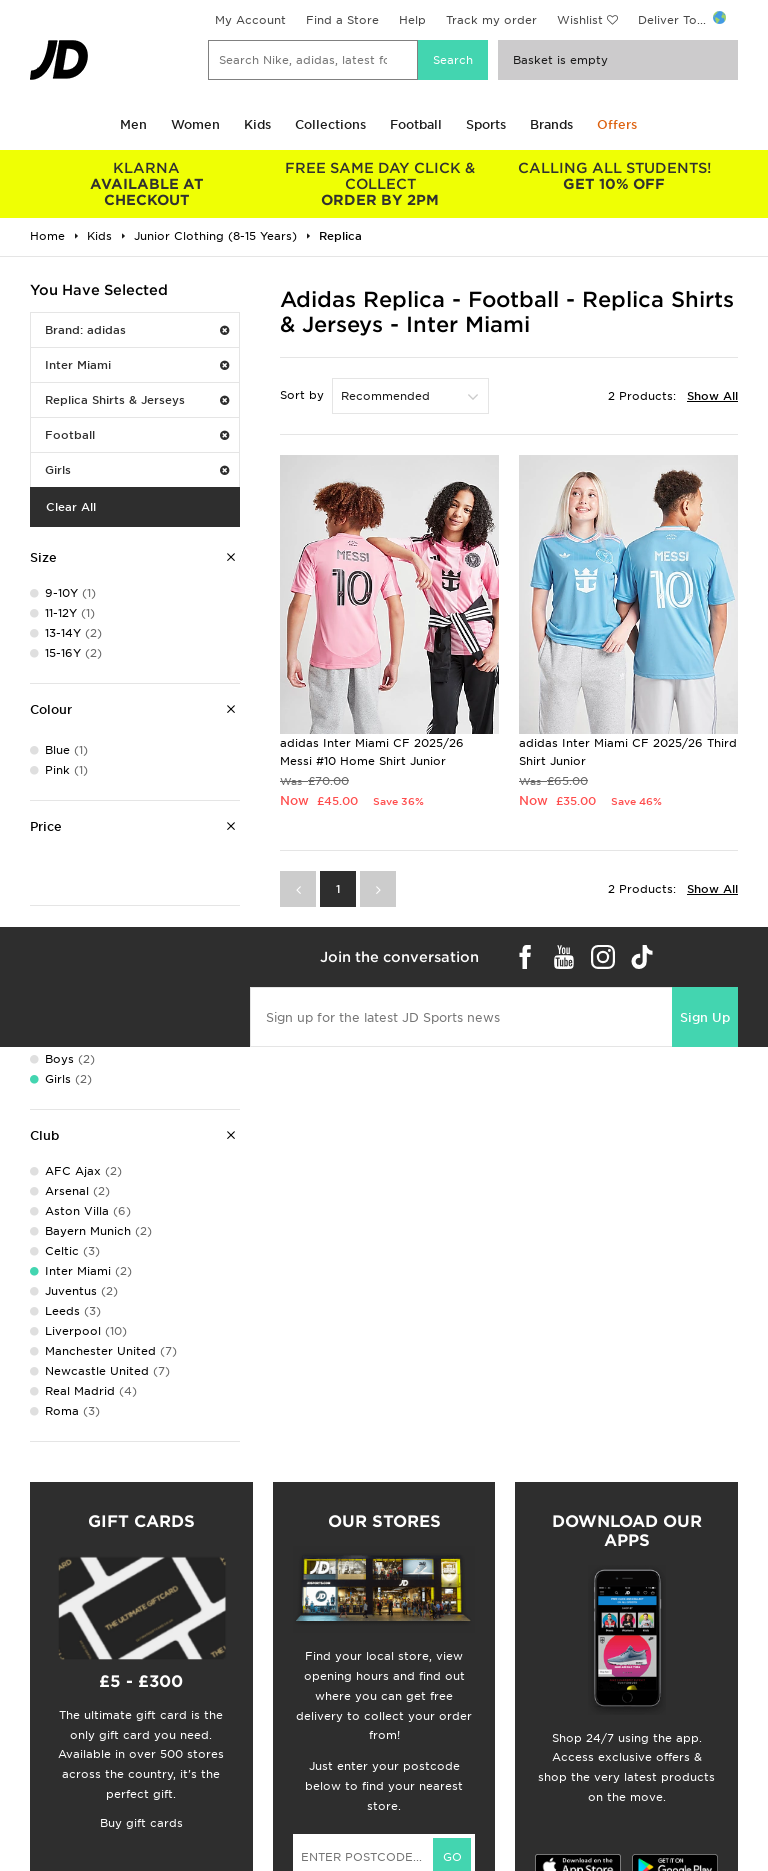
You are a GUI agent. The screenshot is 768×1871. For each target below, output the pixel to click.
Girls (137, 470)
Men (133, 124)
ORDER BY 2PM (381, 184)
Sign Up (705, 1017)
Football (416, 124)
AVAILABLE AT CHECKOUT (147, 184)
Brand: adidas (137, 330)
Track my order (491, 20)
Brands (551, 124)
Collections (330, 124)
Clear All (71, 507)
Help (412, 20)
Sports (486, 124)
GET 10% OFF (614, 176)
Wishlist (580, 20)
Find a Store (342, 20)
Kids (257, 124)
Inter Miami (137, 365)
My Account (250, 20)
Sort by (302, 395)
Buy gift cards (141, 1823)
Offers (617, 124)
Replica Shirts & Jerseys (137, 400)
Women (195, 124)
